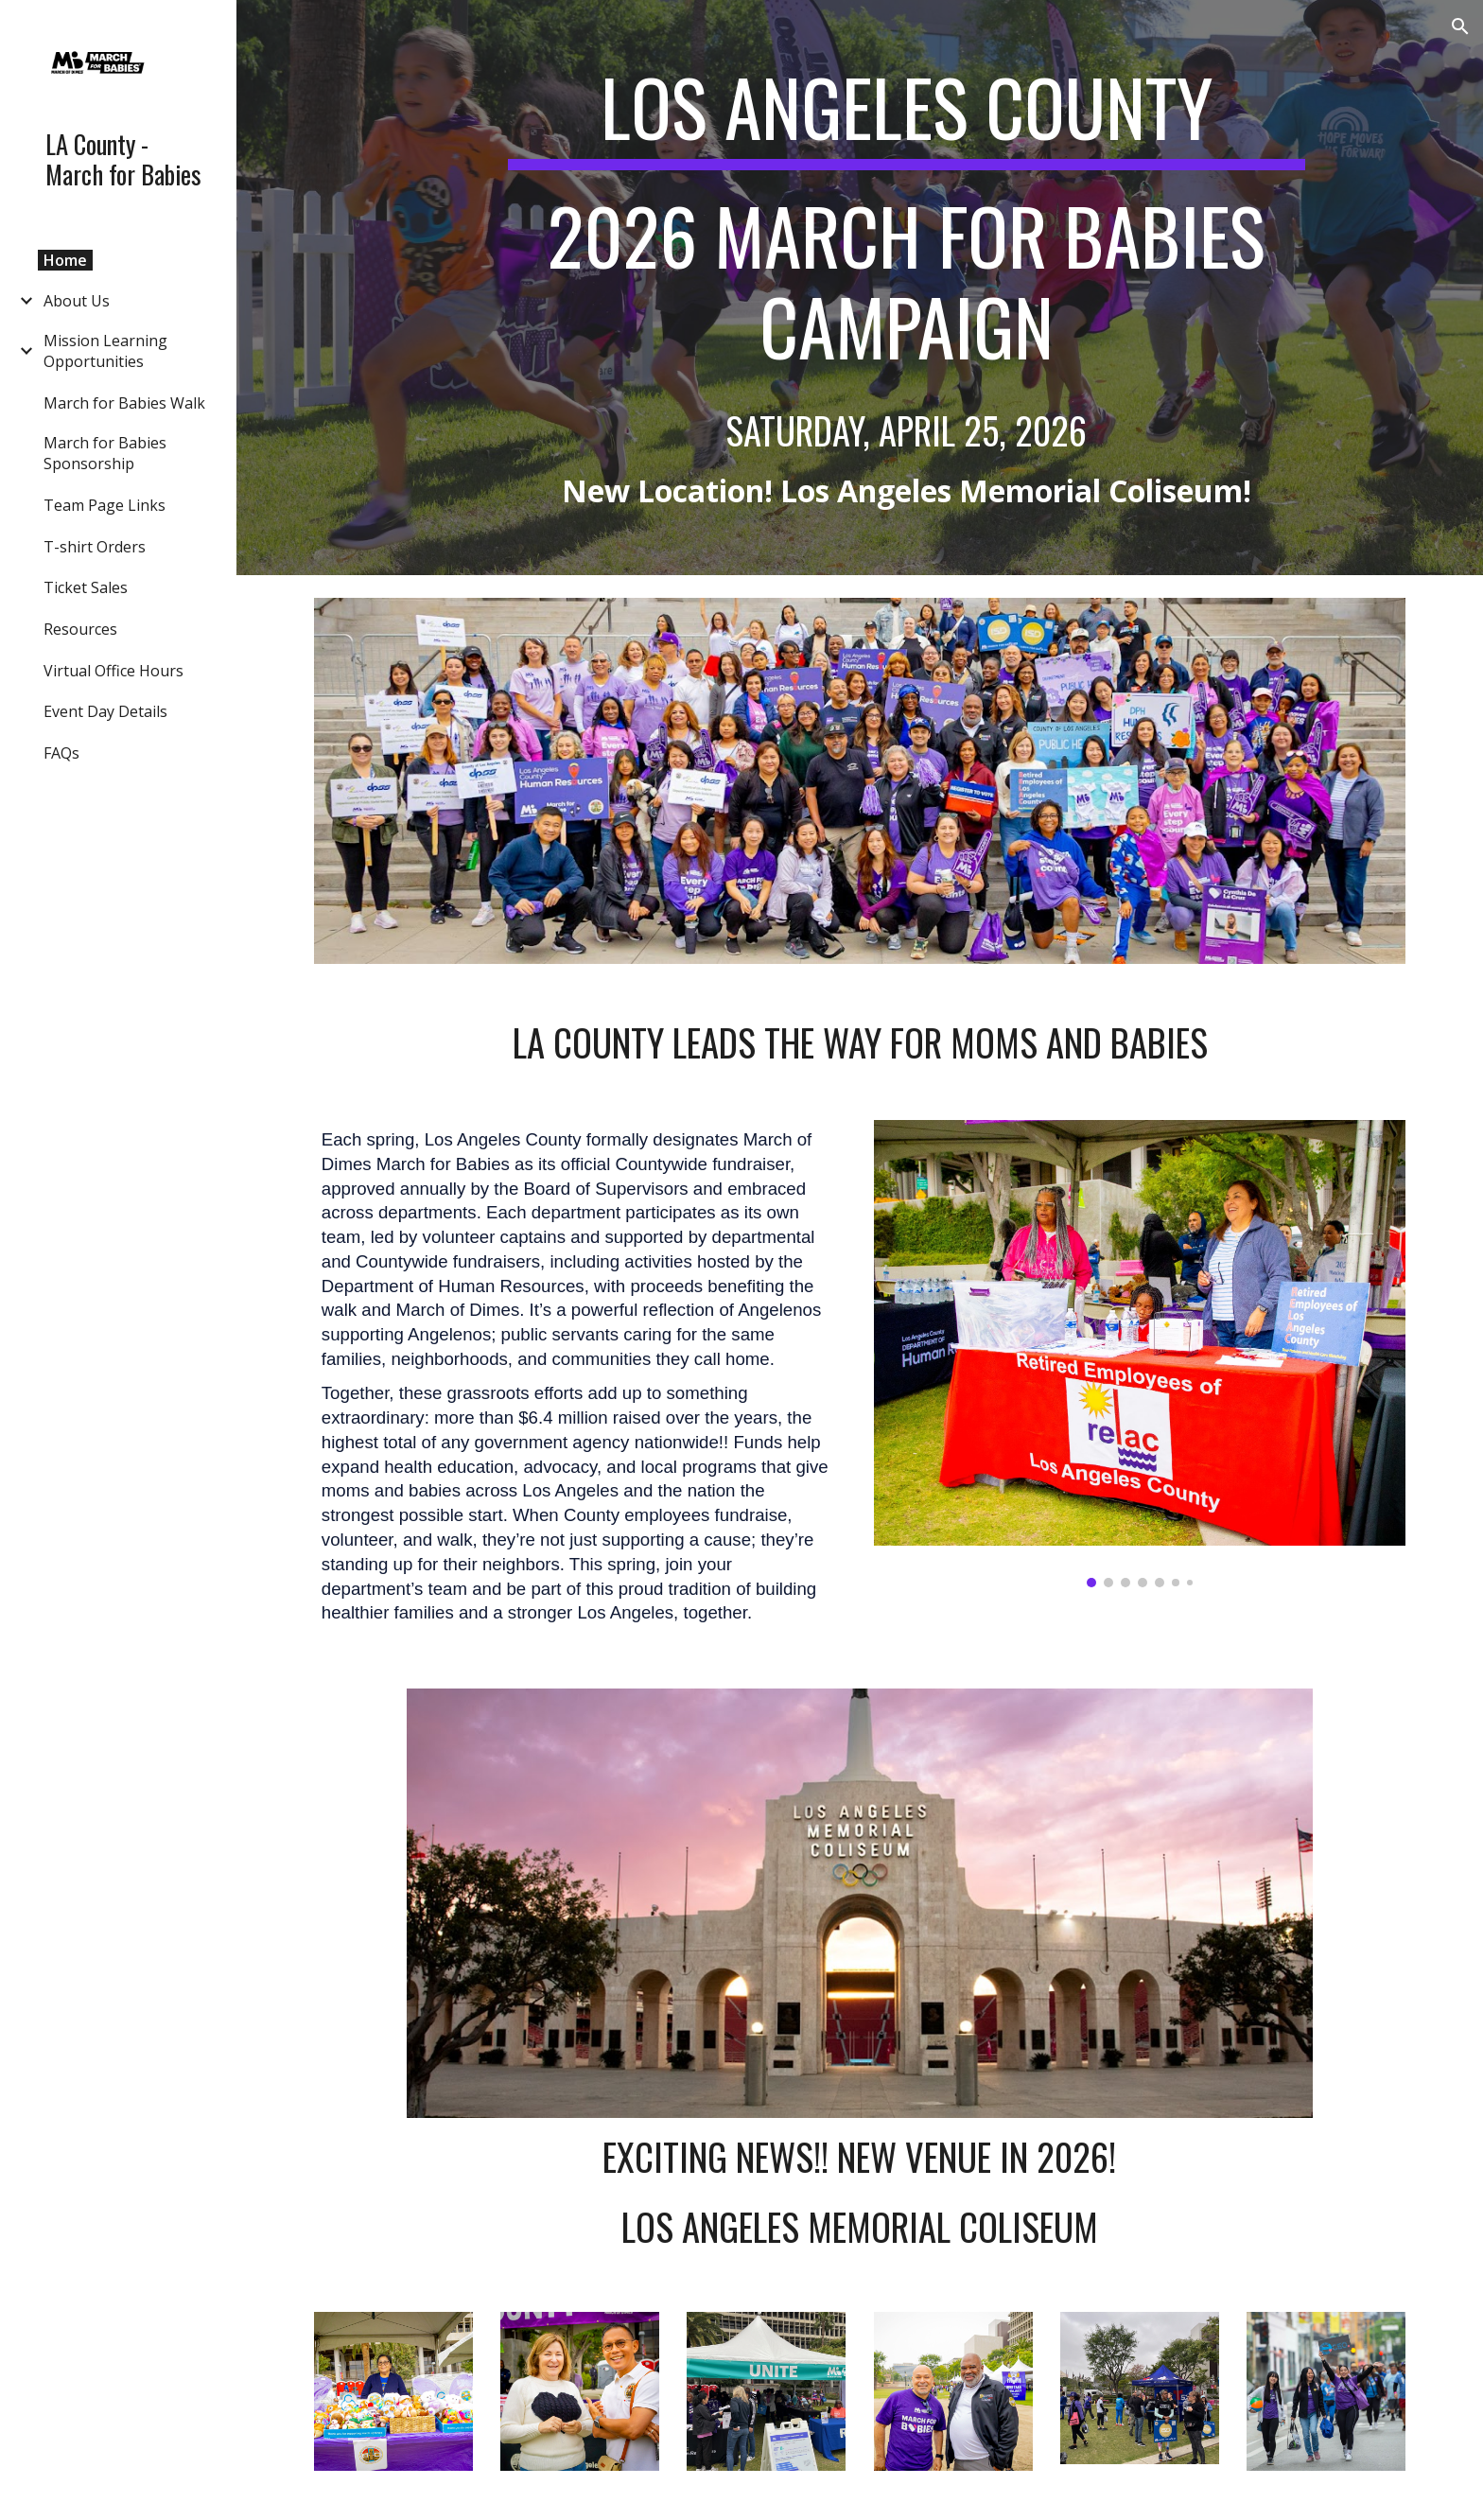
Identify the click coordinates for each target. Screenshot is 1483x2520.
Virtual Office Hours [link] (113, 670)
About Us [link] (77, 300)
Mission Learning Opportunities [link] (105, 351)
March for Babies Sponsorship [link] (105, 453)
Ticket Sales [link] (86, 587)
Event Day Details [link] (105, 711)
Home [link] (65, 260)
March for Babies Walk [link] (124, 403)
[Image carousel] (1139, 1353)
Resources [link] (80, 629)
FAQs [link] (61, 753)
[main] (906, 287)
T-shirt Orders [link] (95, 546)
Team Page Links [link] (105, 505)
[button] (1460, 26)
